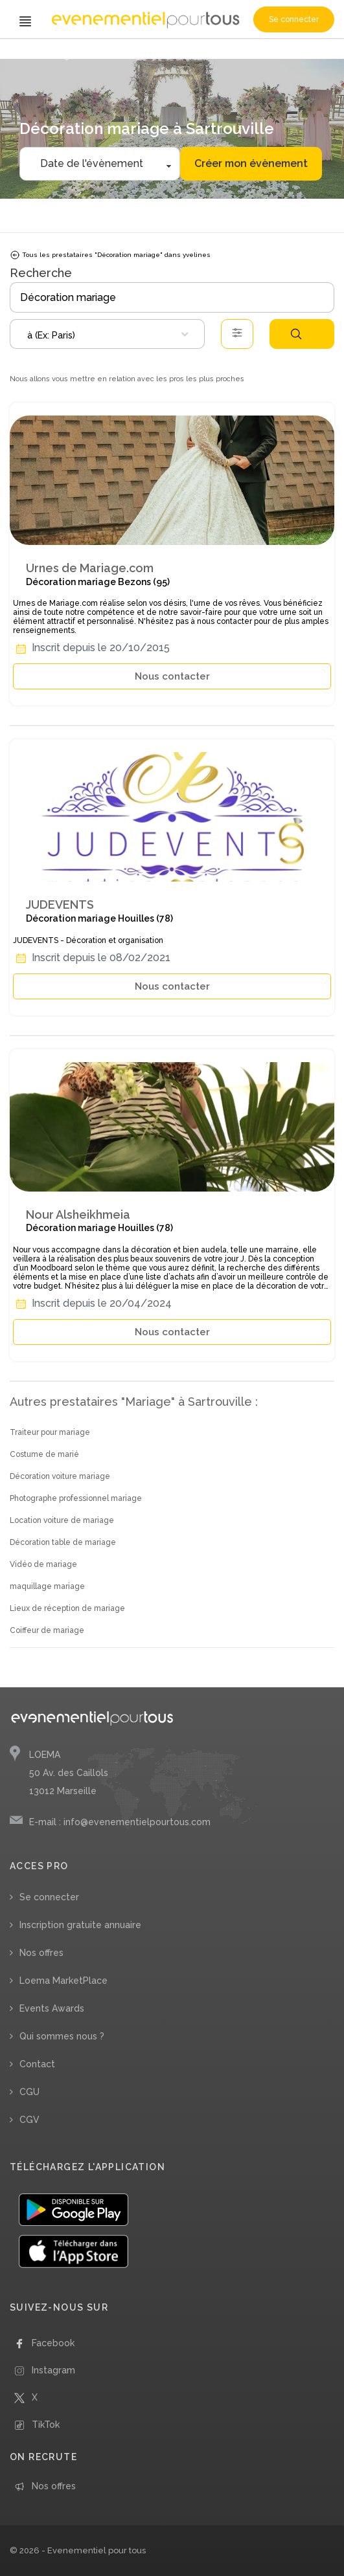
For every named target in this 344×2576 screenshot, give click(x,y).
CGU (29, 2092)
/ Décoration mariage (110, 56)
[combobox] (107, 334)
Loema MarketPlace (63, 1980)
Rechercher (296, 334)
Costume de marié (44, 1454)
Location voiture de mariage (62, 1520)
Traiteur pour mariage (50, 1432)
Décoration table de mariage (63, 1542)
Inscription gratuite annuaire (80, 1925)
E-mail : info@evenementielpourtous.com (120, 1822)
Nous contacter (172, 676)
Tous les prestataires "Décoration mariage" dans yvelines (110, 255)
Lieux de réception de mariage (67, 1608)
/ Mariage (57, 56)
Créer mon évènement (251, 163)
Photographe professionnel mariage (76, 1498)
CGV (29, 2120)
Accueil (26, 56)
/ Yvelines (217, 56)
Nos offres (41, 1953)
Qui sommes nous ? (61, 2036)
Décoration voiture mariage (60, 1476)
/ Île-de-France (172, 56)
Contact (37, 2064)
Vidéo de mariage (43, 1564)
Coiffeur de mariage (47, 1630)
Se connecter (294, 19)
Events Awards (51, 2008)
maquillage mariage (47, 1586)
